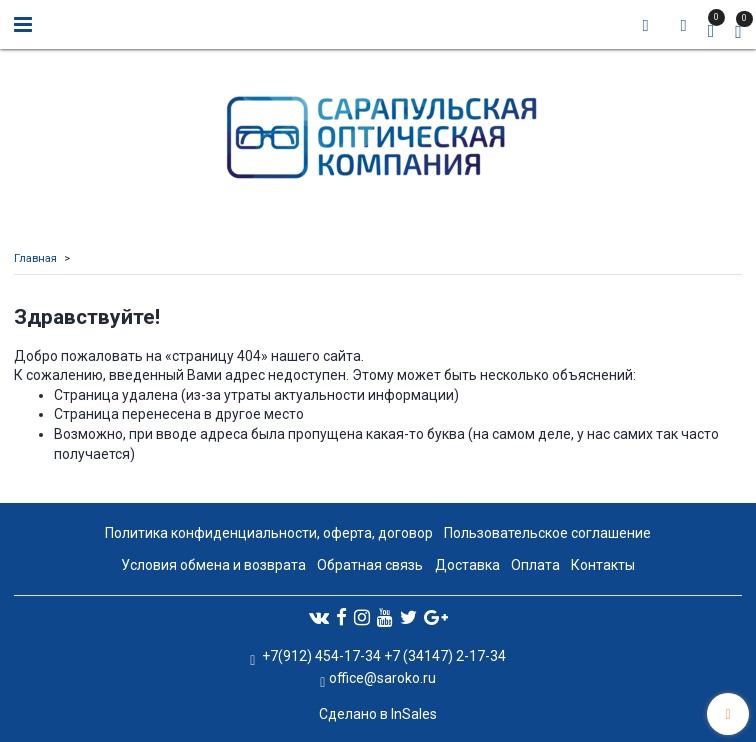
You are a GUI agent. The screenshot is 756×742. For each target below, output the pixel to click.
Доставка (467, 565)
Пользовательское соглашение (547, 533)
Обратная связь (370, 565)
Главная (35, 258)
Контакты (603, 565)
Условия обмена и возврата (213, 565)
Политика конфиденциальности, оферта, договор (269, 533)
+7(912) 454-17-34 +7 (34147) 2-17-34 (382, 656)
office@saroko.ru (382, 678)
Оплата (535, 565)
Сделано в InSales (378, 714)
